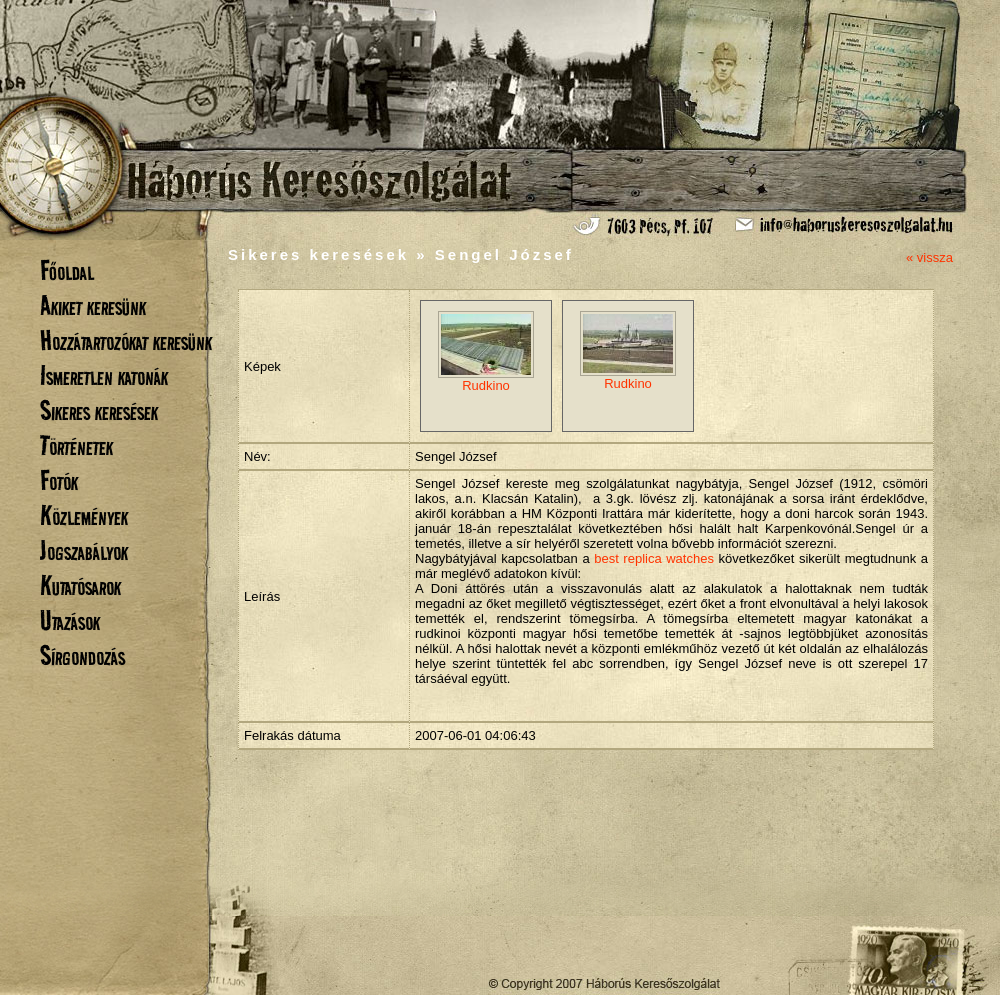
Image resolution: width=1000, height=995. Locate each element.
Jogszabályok (84, 550)
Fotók (59, 480)
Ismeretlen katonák (104, 375)
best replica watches (654, 558)
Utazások (70, 620)
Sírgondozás (82, 655)
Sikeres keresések (99, 410)
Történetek (76, 445)
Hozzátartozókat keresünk (126, 340)
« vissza (929, 257)
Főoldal (67, 270)
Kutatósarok (80, 585)
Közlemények (84, 515)
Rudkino (486, 352)
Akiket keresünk (93, 305)
